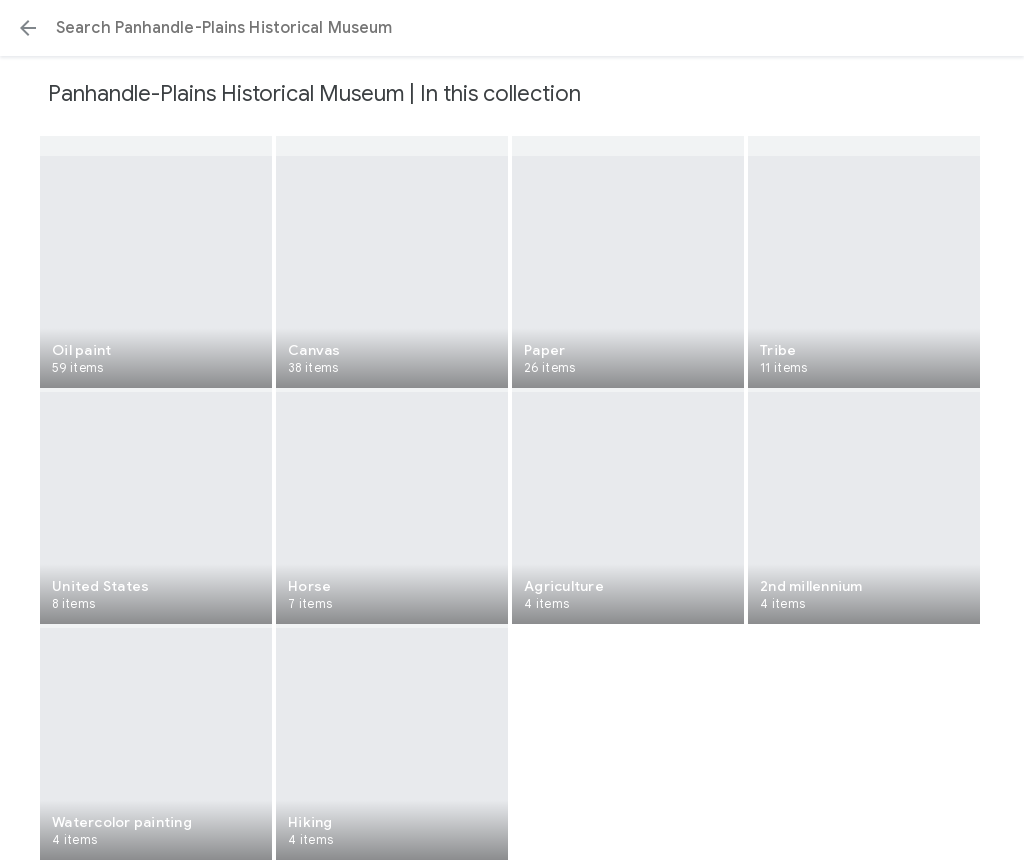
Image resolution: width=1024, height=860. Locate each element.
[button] (28, 28)
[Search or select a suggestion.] (512, 28)
